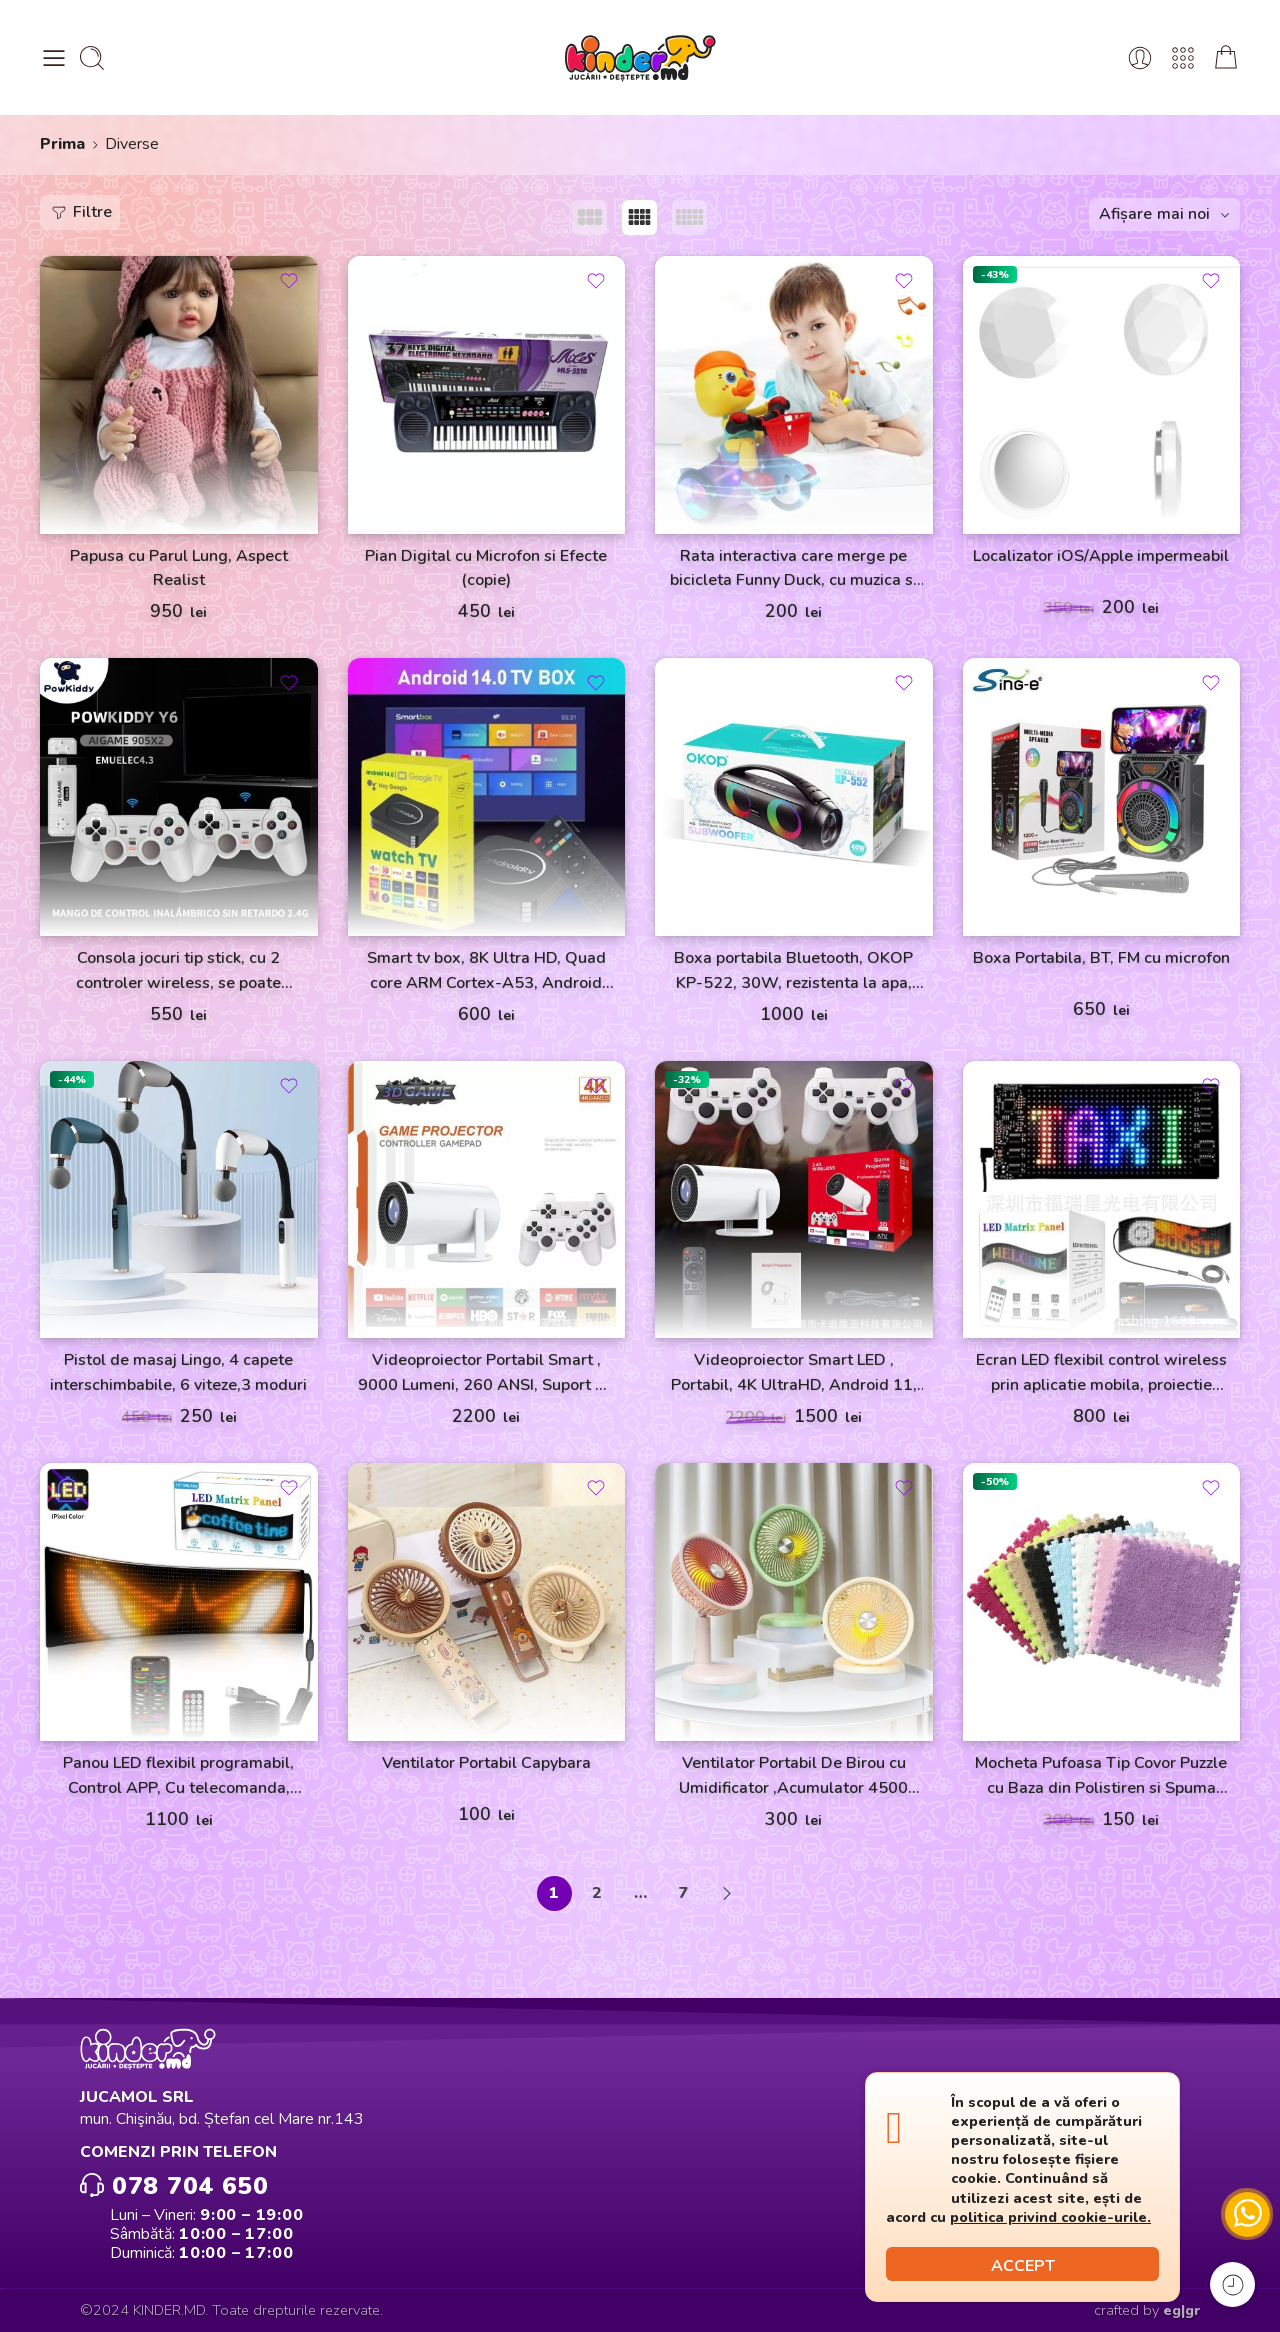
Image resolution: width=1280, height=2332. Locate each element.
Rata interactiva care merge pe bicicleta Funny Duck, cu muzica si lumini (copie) (793, 569)
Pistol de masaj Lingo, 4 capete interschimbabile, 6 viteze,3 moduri (178, 1372)
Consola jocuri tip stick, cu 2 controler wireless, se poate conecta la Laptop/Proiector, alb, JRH (178, 971)
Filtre (80, 212)
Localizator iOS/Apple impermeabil (1101, 556)
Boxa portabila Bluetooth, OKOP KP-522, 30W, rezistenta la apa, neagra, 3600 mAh (793, 971)
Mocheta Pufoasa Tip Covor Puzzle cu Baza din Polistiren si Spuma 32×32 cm (1101, 1776)
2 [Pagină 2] (597, 1893)
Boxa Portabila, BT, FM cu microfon (1101, 958)
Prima (62, 144)
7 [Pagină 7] (683, 1893)
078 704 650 (174, 2184)
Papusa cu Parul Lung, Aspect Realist (179, 568)
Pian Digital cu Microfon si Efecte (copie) (486, 568)
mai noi (1183, 214)
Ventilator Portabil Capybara (486, 1763)
